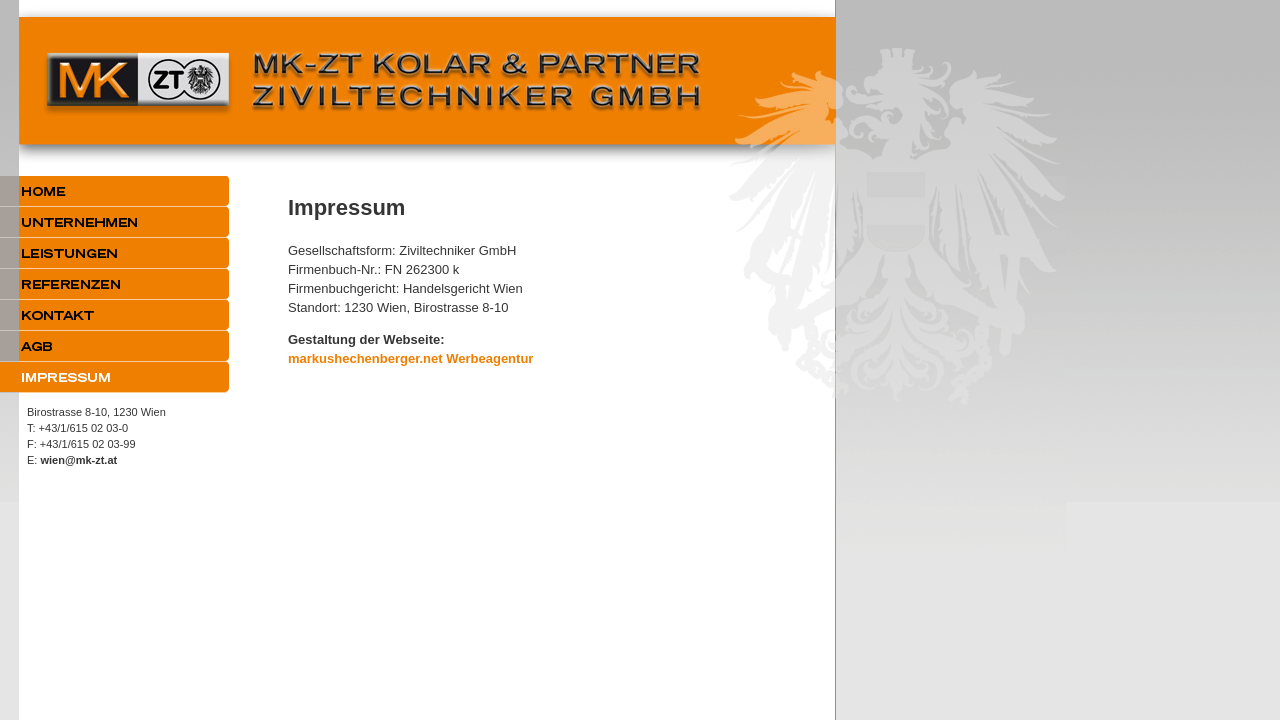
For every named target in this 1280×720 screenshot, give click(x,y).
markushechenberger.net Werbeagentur (410, 358)
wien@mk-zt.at (78, 460)
